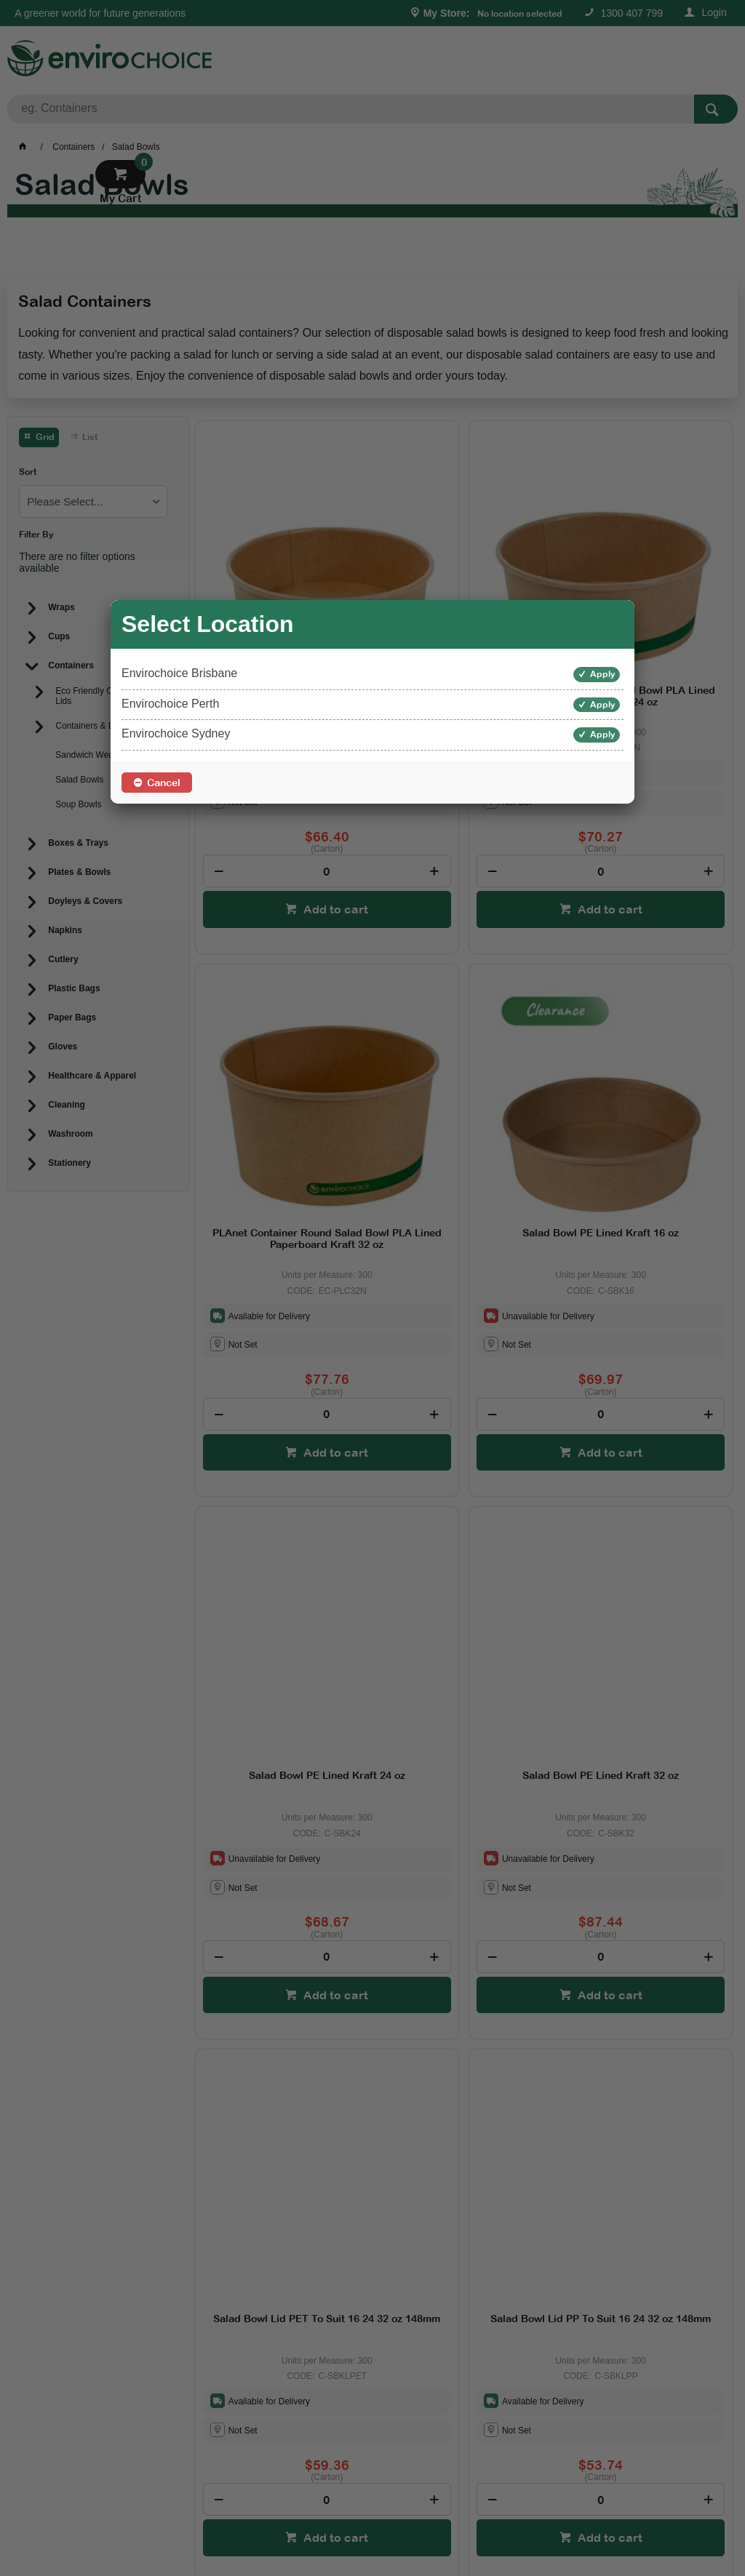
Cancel (163, 782)
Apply (602, 674)
